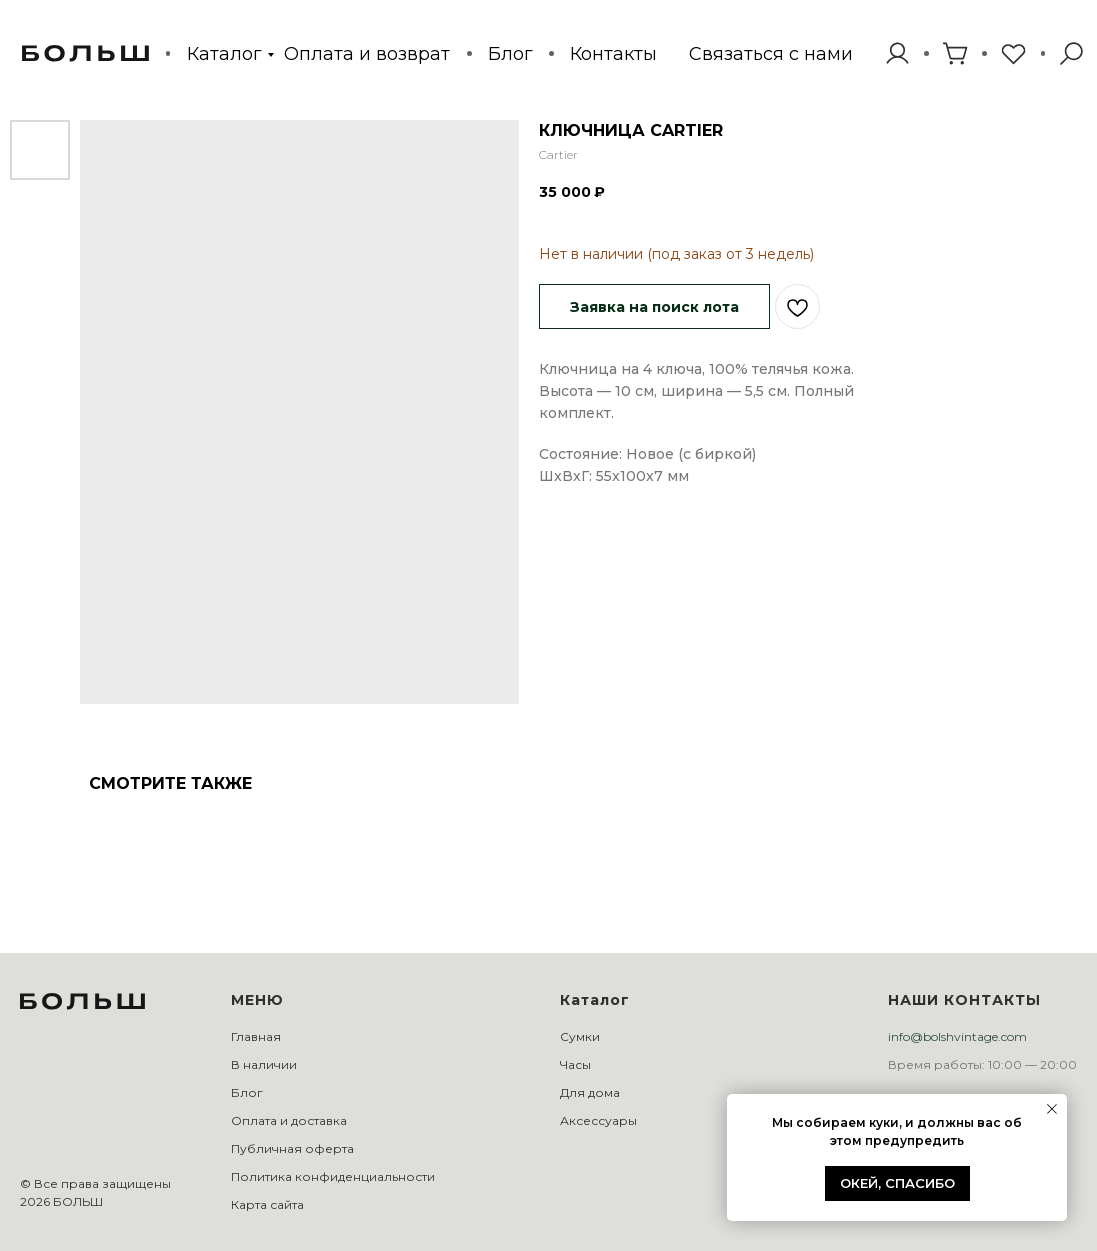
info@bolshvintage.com (957, 1036)
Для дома (590, 1092)
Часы (575, 1064)
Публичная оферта (292, 1148)
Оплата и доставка (289, 1120)
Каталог (224, 53)
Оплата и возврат (367, 53)
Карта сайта (267, 1204)
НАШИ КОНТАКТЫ (964, 1000)
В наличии (264, 1064)
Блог (510, 53)
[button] (771, 54)
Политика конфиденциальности (333, 1176)
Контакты (613, 53)
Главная (256, 1036)
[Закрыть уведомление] (1052, 1109)
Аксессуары (598, 1120)
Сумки (580, 1036)
